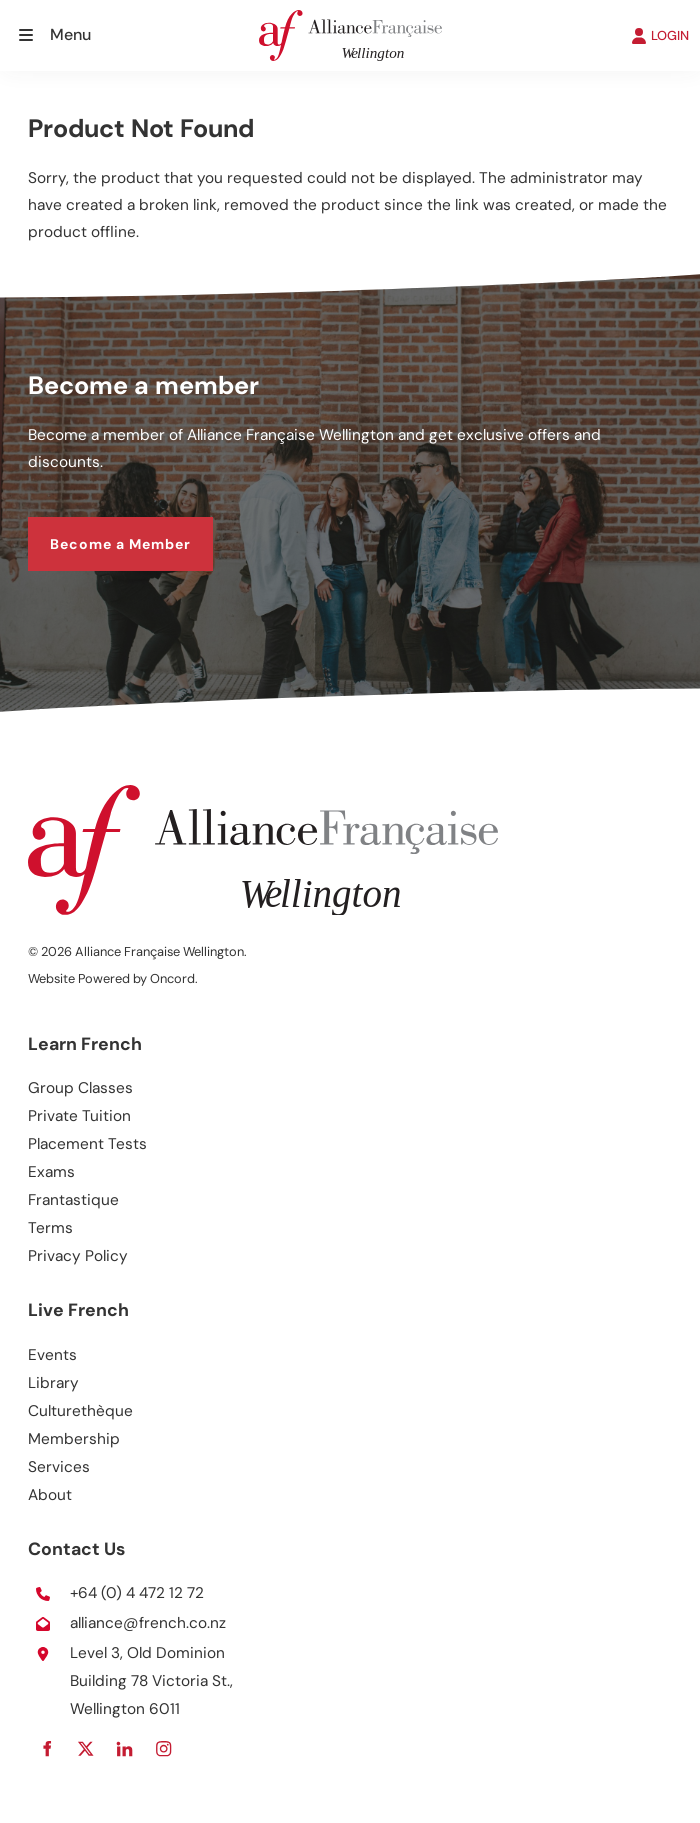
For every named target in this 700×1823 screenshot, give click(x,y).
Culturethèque (80, 1411)
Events (52, 1355)
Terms (50, 1228)
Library (53, 1383)
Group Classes (80, 1088)
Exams (51, 1172)
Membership (74, 1439)
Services (59, 1467)
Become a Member (98, 529)
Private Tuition (79, 1116)
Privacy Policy (78, 1256)
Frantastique (73, 1200)
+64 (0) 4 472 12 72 (137, 1593)
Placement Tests (87, 1144)
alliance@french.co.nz (148, 1623)
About (50, 1495)
